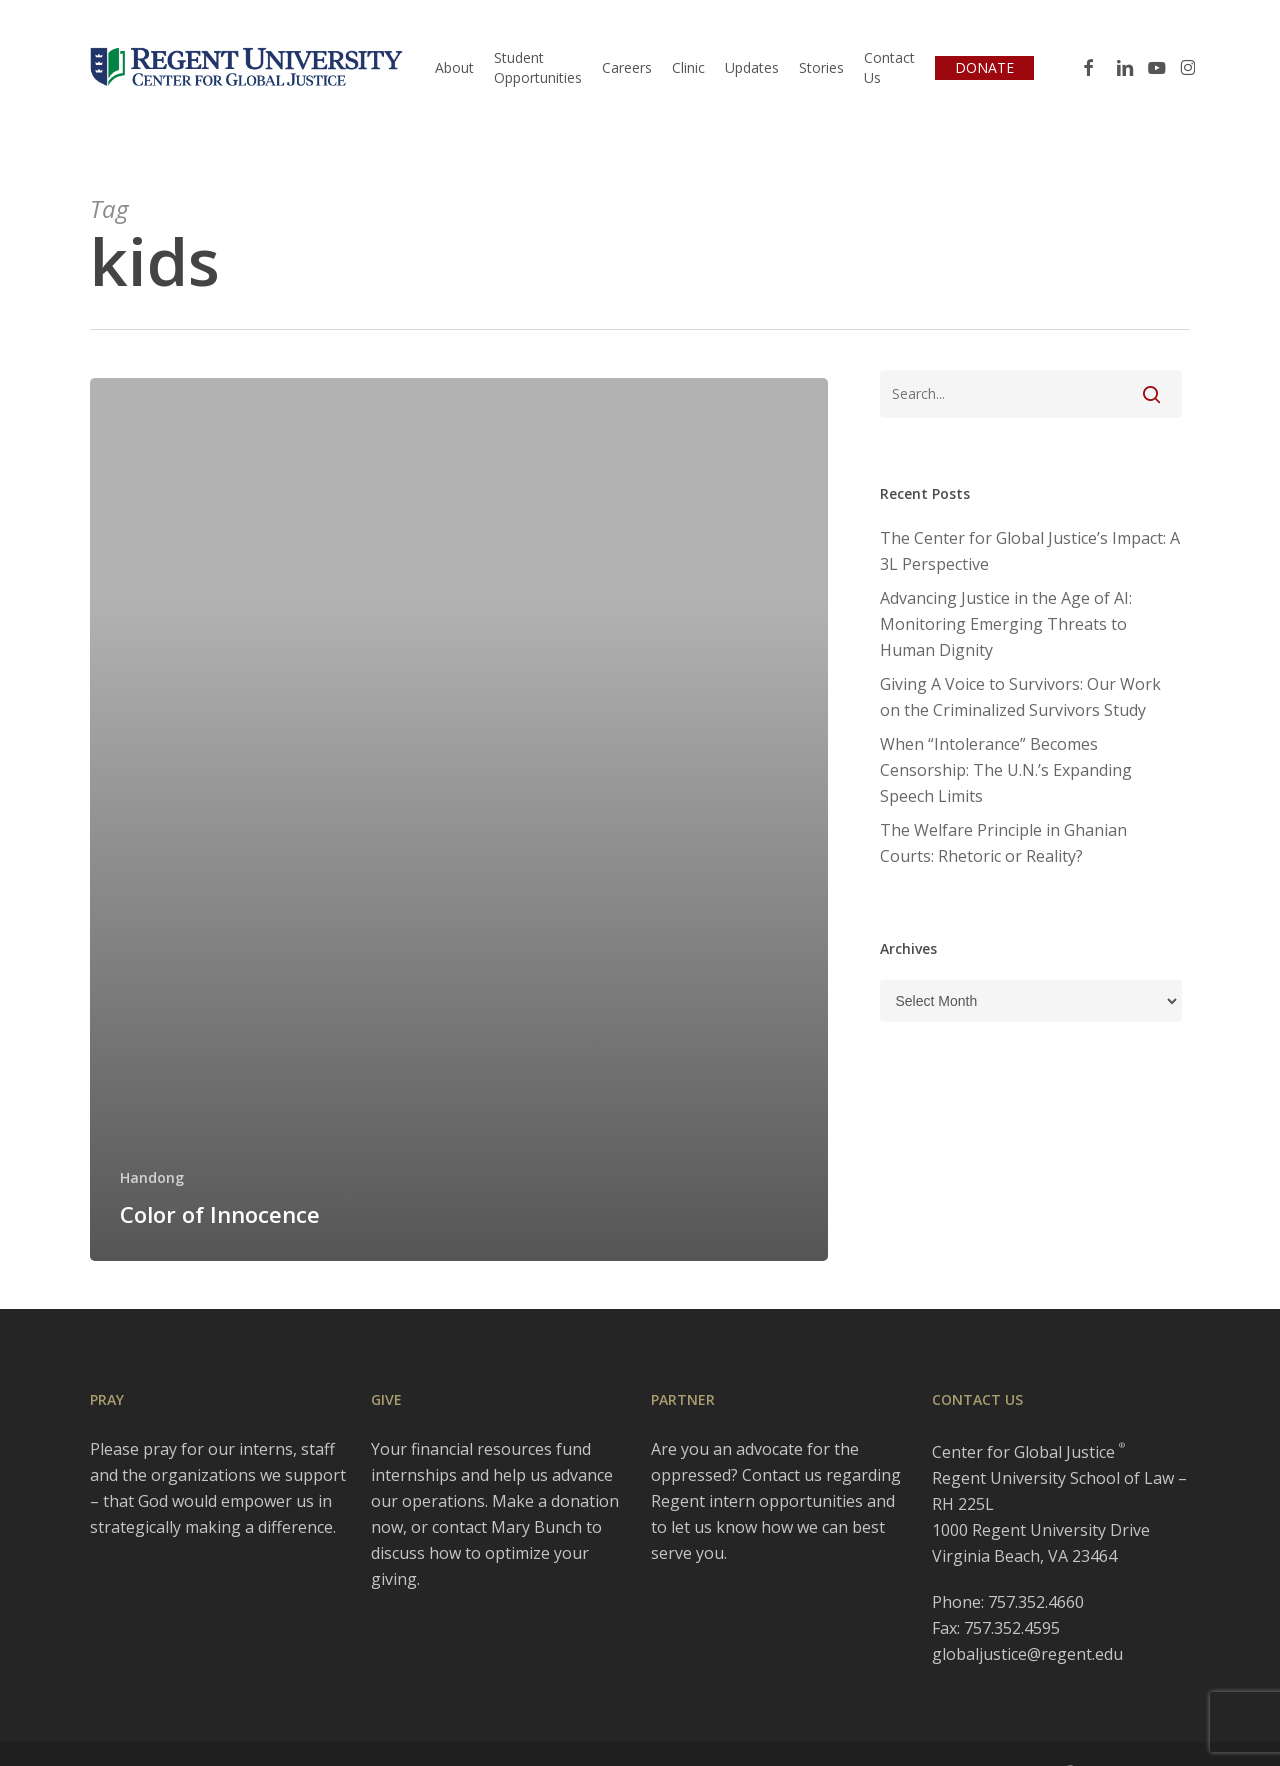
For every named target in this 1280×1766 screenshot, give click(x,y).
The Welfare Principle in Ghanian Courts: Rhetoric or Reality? (1003, 843)
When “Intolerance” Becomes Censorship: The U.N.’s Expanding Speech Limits (1006, 770)
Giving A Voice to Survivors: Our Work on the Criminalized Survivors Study (1020, 697)
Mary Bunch (536, 1527)
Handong (152, 1177)
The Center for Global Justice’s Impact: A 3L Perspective (1030, 551)
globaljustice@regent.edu (1027, 1654)
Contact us (782, 1475)
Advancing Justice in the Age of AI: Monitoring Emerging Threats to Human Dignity (1006, 624)
